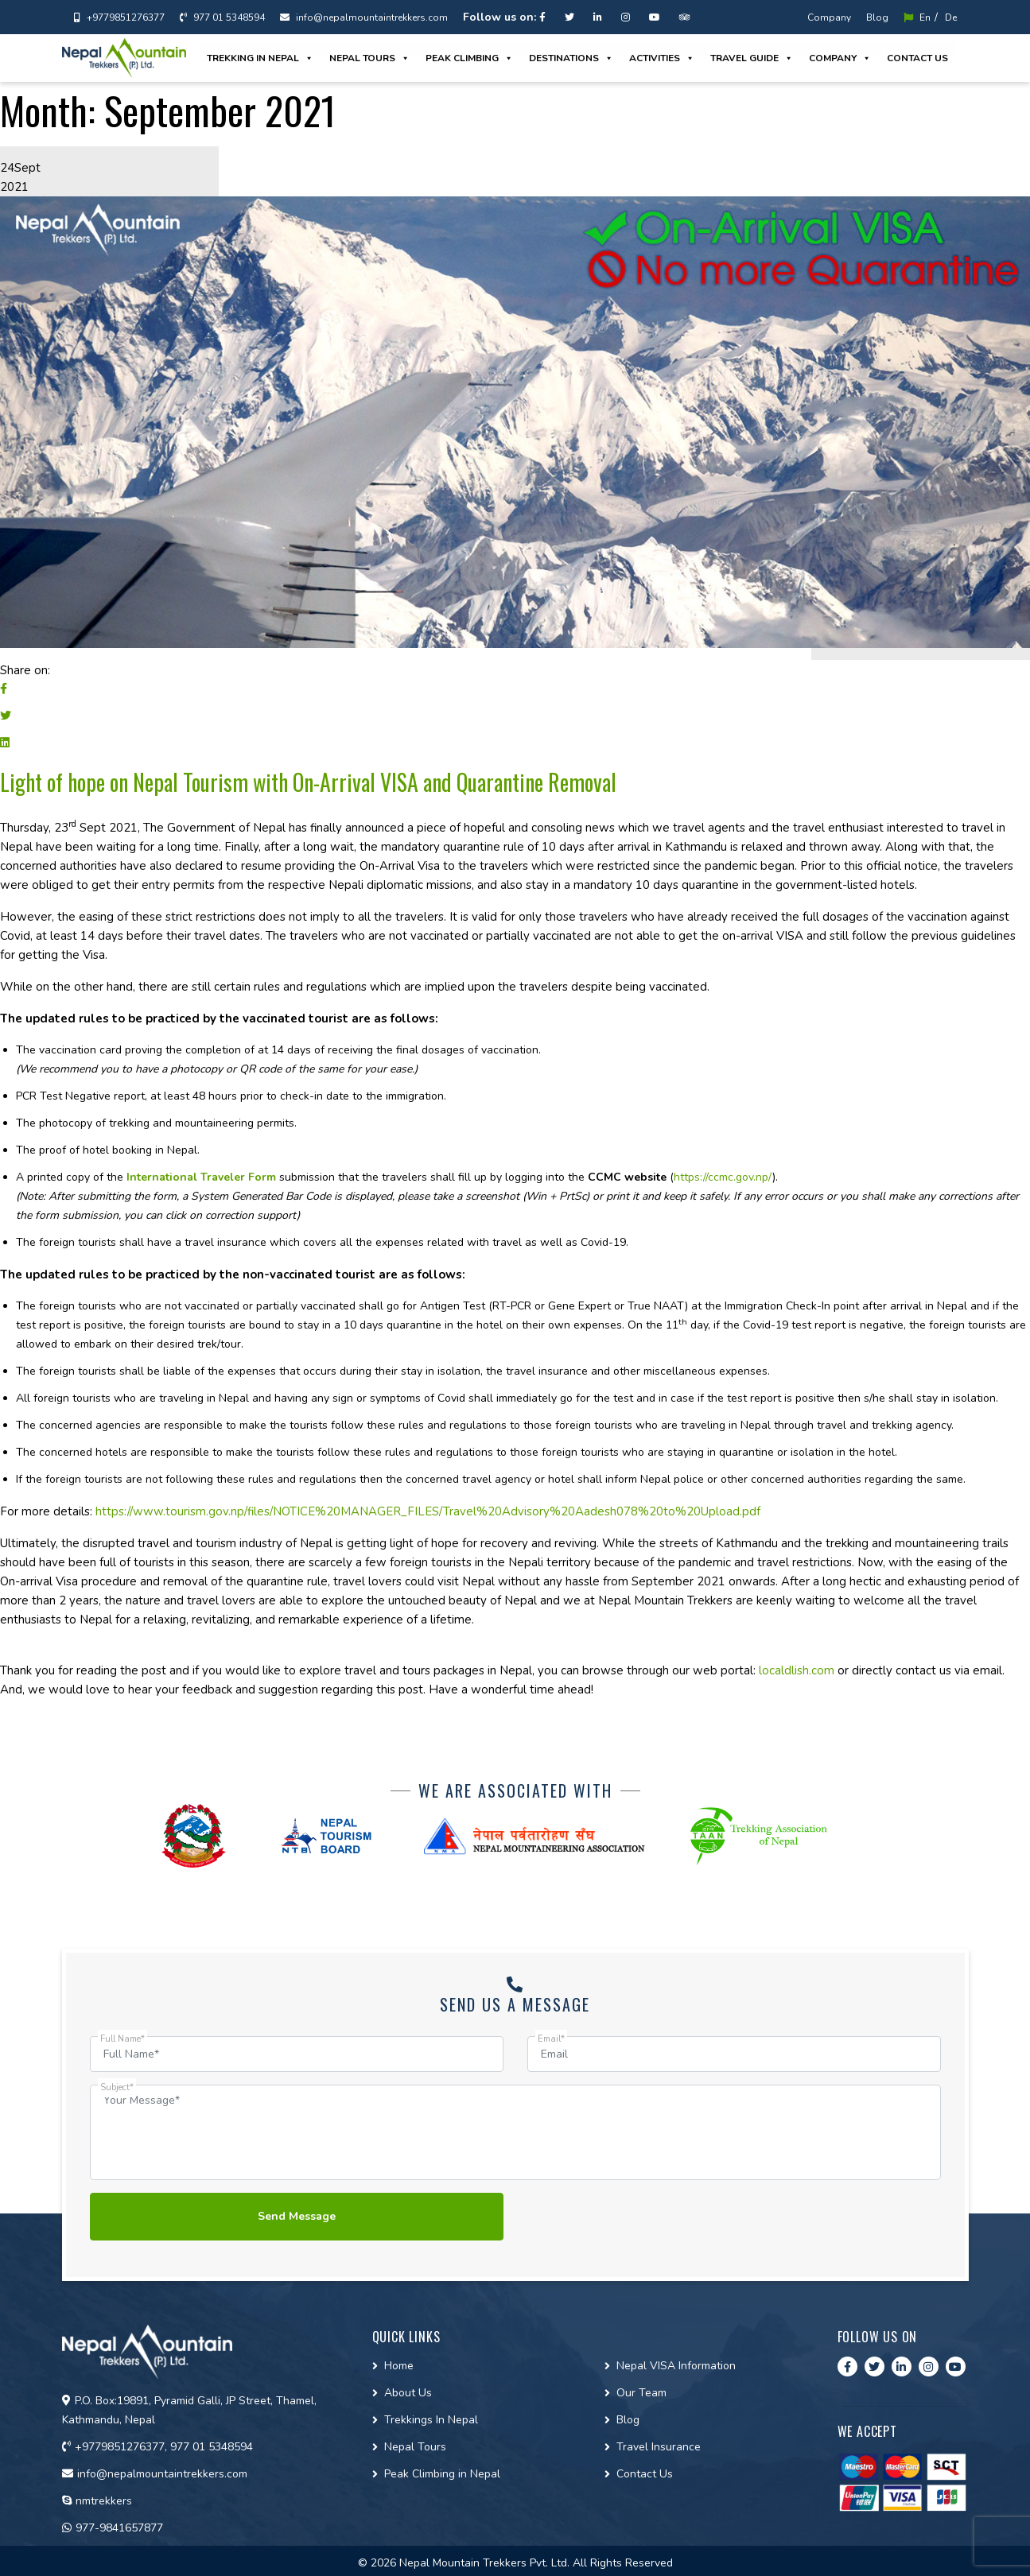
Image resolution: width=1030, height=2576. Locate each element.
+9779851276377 (119, 17)
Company (829, 17)
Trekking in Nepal (260, 58)
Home (399, 2365)
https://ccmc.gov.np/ (723, 1177)
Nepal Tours (369, 58)
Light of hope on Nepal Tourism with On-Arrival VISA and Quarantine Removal (308, 782)
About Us (408, 2392)
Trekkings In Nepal (431, 2419)
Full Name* (122, 2039)
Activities (661, 58)
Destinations (571, 58)
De (951, 17)
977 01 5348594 (222, 17)
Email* (551, 2039)
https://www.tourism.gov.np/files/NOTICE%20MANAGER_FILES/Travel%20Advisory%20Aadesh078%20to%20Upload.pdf (427, 1511)
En (917, 17)
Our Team (641, 2392)
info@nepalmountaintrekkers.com (364, 17)
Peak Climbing (469, 58)
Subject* (117, 2087)
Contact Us (644, 2473)
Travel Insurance (658, 2446)
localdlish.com (796, 1670)
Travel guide (751, 58)
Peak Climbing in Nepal (442, 2473)
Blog (877, 17)
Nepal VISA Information (676, 2365)
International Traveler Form (201, 1177)
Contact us (917, 58)
